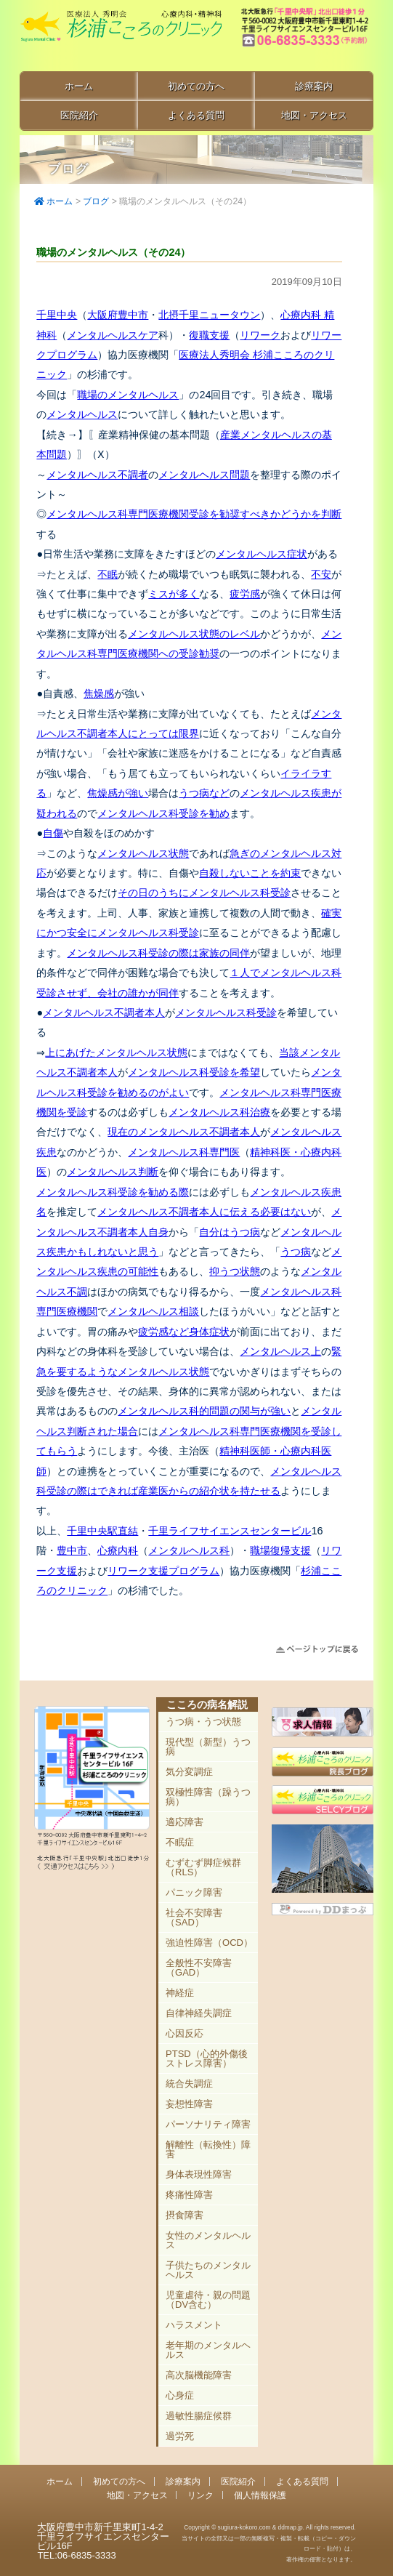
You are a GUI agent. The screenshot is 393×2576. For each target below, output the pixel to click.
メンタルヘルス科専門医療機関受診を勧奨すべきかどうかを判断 (193, 514)
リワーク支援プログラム (163, 1571)
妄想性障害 (189, 2103)
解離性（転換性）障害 (208, 2149)
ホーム (79, 86)
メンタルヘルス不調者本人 (104, 1012)
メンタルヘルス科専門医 (184, 1152)
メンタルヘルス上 (280, 1351)
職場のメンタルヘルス (128, 395)
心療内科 (117, 1550)
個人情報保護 (260, 2495)
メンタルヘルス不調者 (97, 474)
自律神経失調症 (199, 2013)
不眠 (107, 574)
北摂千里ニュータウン (209, 315)
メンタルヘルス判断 (112, 1172)
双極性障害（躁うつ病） (208, 1797)
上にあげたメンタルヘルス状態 (116, 1052)
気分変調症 (189, 1771)
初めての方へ (196, 86)
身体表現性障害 (199, 2174)
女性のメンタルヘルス (208, 2240)
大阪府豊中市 (117, 315)
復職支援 (209, 335)
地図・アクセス (314, 115)
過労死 (180, 2436)
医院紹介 (79, 115)
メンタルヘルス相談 (153, 1311)
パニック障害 (194, 1892)
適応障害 (184, 1821)
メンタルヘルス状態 (143, 853)
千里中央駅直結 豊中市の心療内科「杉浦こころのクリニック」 (121, 37)
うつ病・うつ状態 (203, 1721)
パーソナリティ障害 (208, 2124)
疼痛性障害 (189, 2194)
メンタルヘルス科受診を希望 (194, 1072)
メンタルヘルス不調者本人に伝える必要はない (204, 1211)
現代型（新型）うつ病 (208, 1746)
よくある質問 (196, 115)
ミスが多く (173, 594)
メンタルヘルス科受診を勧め (163, 813)
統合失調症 (189, 2083)
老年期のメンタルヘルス (208, 2350)
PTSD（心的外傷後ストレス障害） (207, 2058)
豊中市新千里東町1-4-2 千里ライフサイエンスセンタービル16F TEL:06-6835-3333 (306, 36)
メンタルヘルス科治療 (219, 1112)
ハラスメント (194, 2324)
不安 (321, 574)
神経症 (180, 1992)
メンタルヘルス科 (189, 1550)
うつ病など (204, 793)
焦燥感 (99, 693)
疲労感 (245, 594)
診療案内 (314, 86)
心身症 (180, 2395)
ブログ (96, 201)
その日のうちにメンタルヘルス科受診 (204, 892)
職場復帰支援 (280, 1550)
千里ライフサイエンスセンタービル (229, 1531)
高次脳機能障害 (199, 2375)
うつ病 (295, 1251)
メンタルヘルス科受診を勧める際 (112, 1192)
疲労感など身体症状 (184, 1331)
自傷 (53, 833)
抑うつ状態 (234, 1271)
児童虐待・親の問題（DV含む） (208, 2300)
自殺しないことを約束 (250, 873)
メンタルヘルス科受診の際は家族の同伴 (158, 953)
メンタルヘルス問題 (204, 474)
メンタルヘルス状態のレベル (194, 634)
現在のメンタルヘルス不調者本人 (184, 1132)
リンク (200, 2495)
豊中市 (72, 1550)
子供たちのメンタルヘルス (208, 2270)
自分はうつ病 (229, 1232)
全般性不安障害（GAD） (199, 1967)
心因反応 (184, 2033)
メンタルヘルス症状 (261, 554)
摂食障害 (184, 2215)
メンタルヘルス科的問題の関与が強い (204, 1411)
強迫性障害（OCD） (209, 1942)
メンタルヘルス (82, 414)
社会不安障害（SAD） (194, 1917)
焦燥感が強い (117, 793)
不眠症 (180, 1842)
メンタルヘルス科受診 (226, 1012)
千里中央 (56, 315)
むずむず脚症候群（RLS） (203, 1867)
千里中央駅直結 (102, 1531)
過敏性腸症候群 (199, 2415)
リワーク (260, 335)
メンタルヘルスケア (112, 335)
